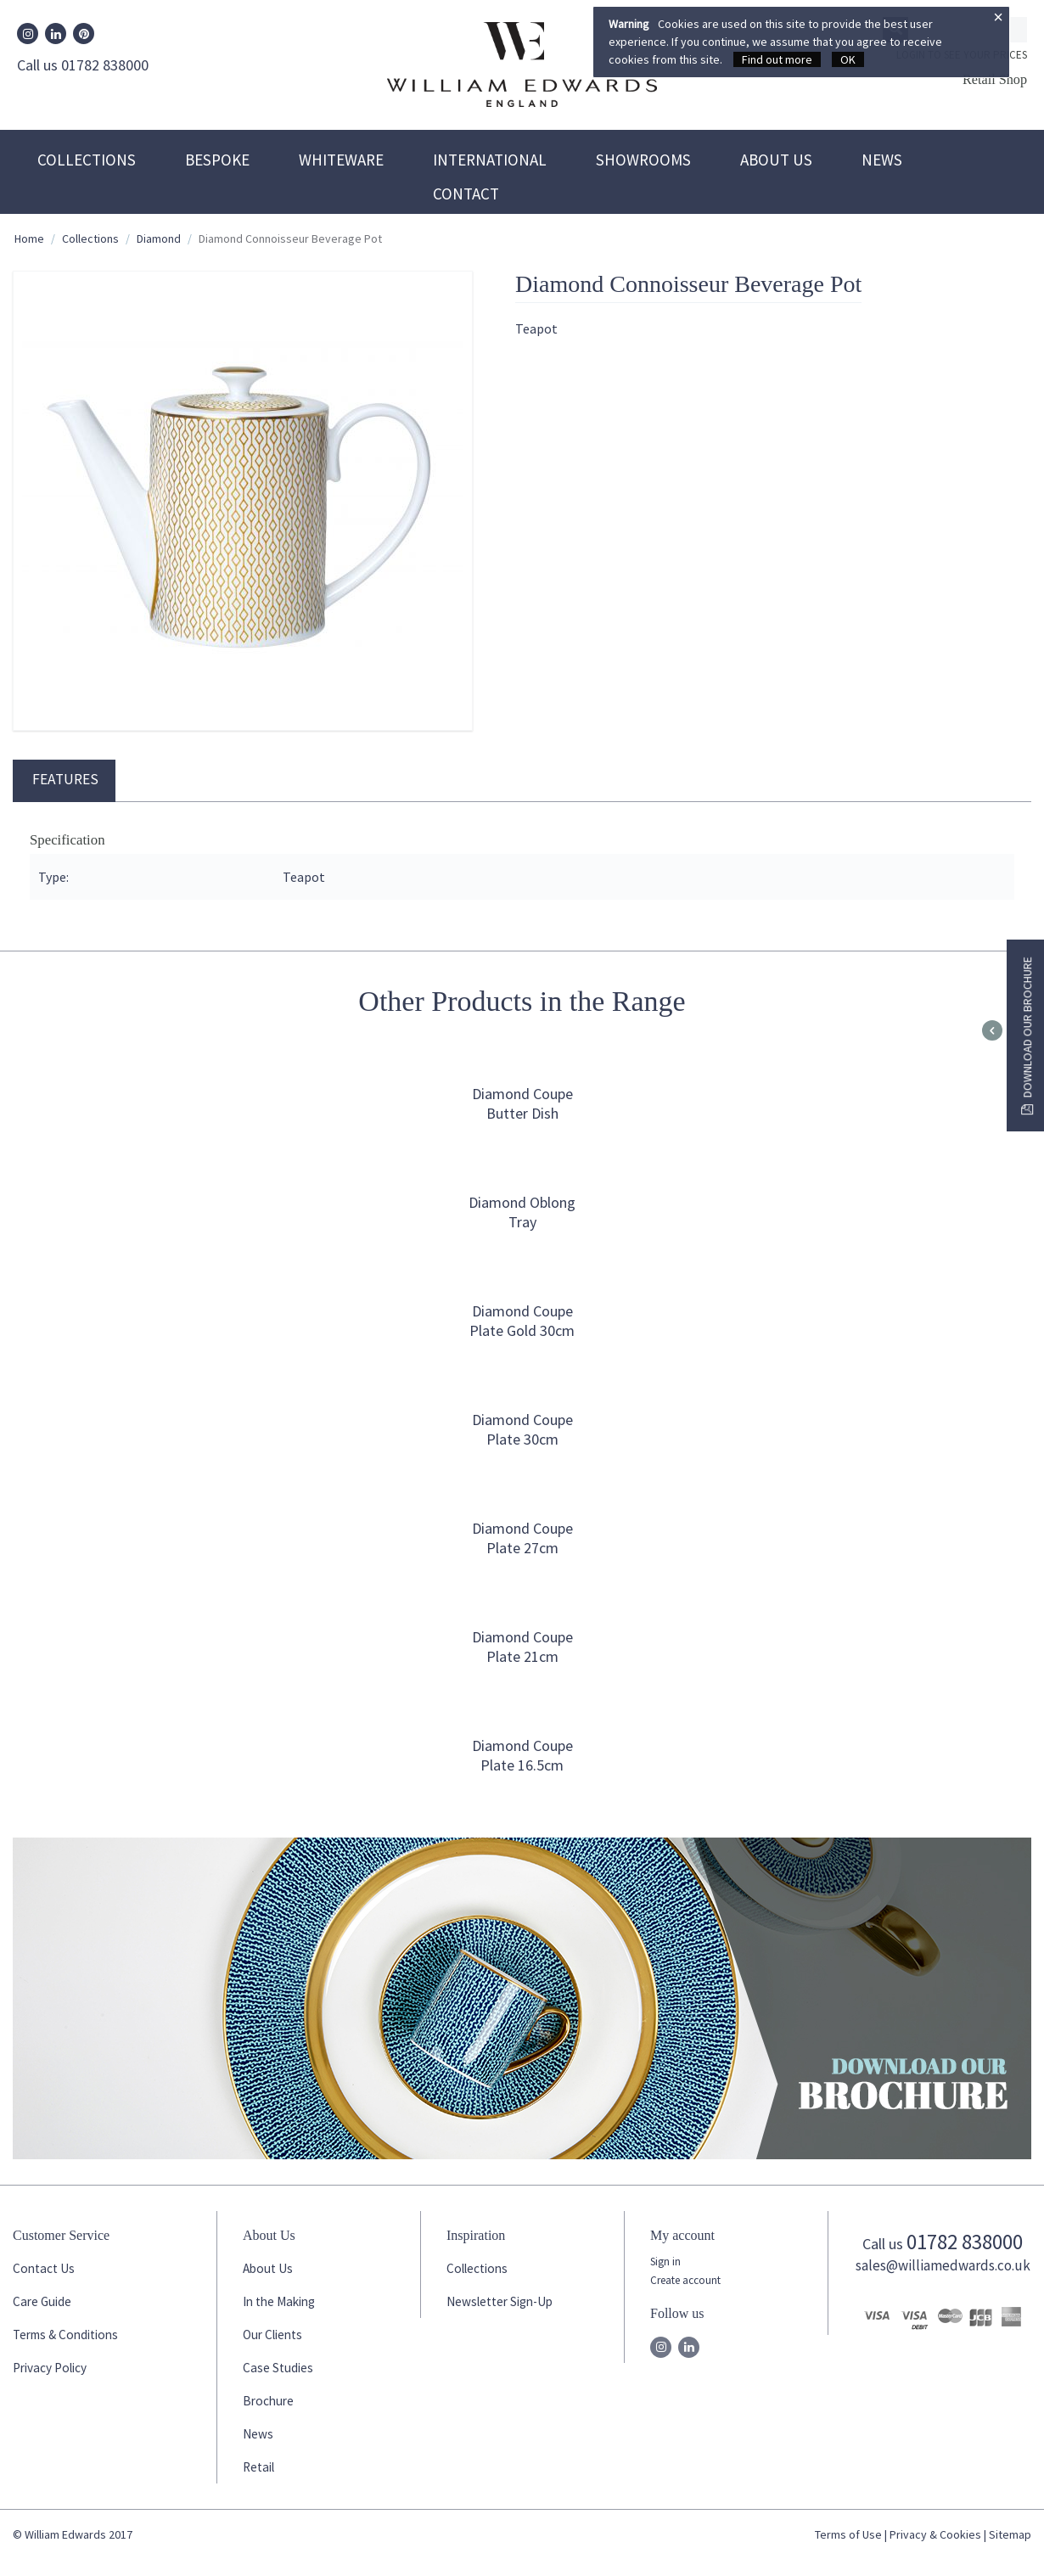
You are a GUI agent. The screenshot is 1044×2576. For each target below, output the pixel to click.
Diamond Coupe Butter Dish (522, 1103)
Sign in (665, 2261)
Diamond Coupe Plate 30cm (522, 1429)
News (882, 159)
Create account (685, 2280)
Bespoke (217, 159)
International (490, 159)
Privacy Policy (50, 2368)
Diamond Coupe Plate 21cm (522, 1646)
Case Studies (278, 2368)
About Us (776, 159)
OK (848, 59)
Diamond (159, 238)
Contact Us (44, 2268)
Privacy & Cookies (935, 2534)
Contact (466, 193)
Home (29, 238)
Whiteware (341, 159)
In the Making (279, 2301)
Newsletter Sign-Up (499, 2301)
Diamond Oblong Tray (522, 1212)
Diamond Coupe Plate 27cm (522, 1537)
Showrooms (643, 159)
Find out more (777, 59)
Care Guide (42, 2301)
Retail (258, 2467)
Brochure (268, 2401)
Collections (86, 159)
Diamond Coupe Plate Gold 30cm (522, 1320)
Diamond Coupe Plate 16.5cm (522, 1755)
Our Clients (272, 2334)
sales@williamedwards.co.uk (943, 2265)
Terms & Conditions (65, 2334)
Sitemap (1010, 2534)
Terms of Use (848, 2534)
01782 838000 (964, 2241)
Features (65, 779)
